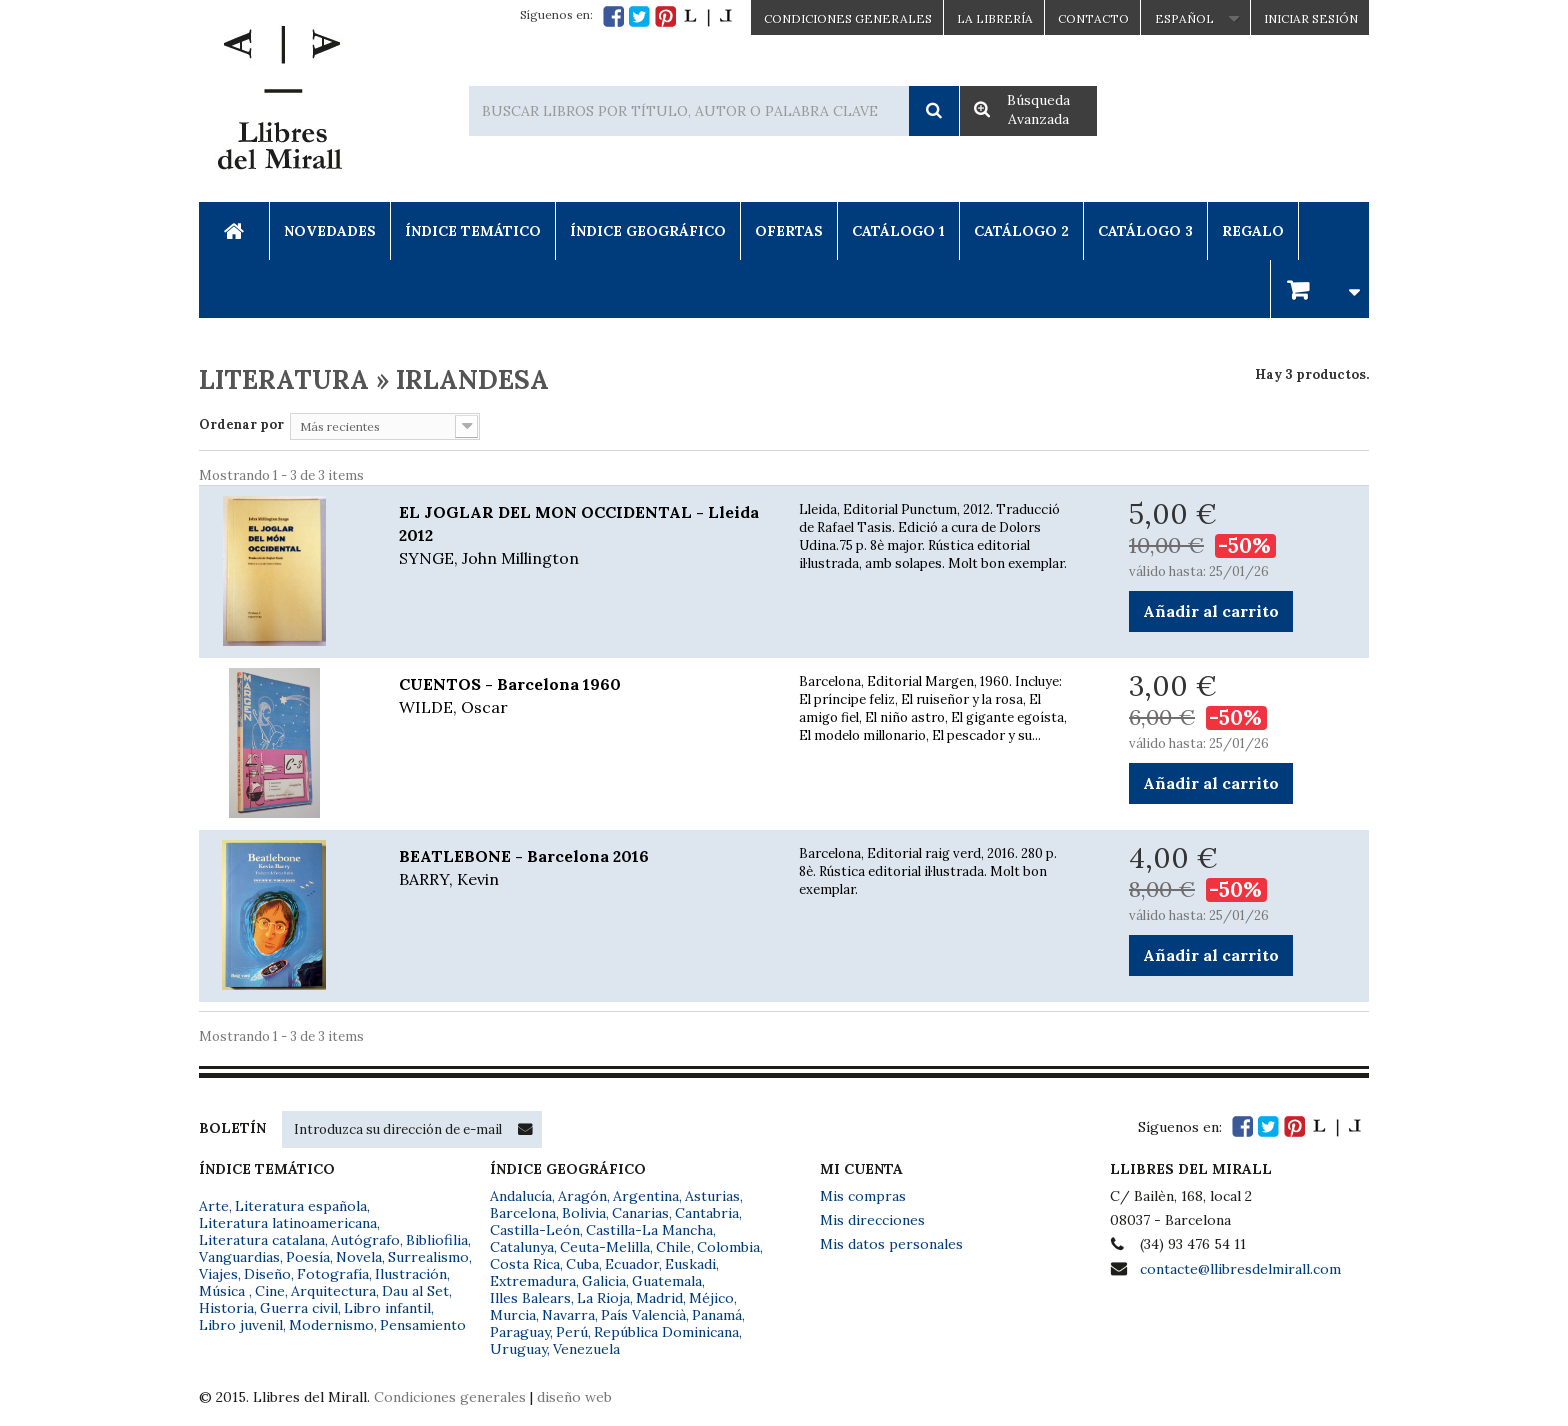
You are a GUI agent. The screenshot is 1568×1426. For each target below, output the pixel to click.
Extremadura (533, 1281)
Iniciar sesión (1311, 18)
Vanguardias (239, 1257)
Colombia (728, 1247)
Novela (359, 1257)
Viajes (218, 1274)
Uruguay (518, 1349)
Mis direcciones (872, 1220)
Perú (572, 1332)
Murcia (513, 1315)
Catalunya (522, 1247)
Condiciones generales (450, 1397)
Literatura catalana (262, 1240)
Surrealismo (428, 1257)
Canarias (640, 1213)
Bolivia (584, 1213)
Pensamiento (423, 1325)
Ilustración (411, 1274)
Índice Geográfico (648, 231)
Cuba (582, 1264)
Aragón (582, 1196)
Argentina (646, 1196)
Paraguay (520, 1332)
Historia (226, 1308)
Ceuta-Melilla (605, 1247)
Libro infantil (387, 1308)
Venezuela (586, 1349)
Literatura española (301, 1206)
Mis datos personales (891, 1244)
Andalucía (521, 1196)
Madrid (659, 1298)
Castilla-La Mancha (649, 1230)
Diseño (267, 1274)
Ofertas (789, 231)
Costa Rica (525, 1264)
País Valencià (643, 1315)
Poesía (308, 1257)
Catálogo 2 (1021, 231)
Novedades (330, 231)
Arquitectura (333, 1291)
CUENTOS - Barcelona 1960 (584, 696)
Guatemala (667, 1281)
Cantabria (707, 1213)
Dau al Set (415, 1291)
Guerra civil (299, 1308)
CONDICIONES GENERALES (848, 18)
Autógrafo (365, 1240)
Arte (214, 1206)
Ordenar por (241, 424)
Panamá (717, 1315)
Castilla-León (535, 1230)
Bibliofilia (437, 1240)
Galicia (604, 1281)
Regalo (1253, 231)
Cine (270, 1291)
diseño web (574, 1397)
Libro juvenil (241, 1325)
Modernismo (331, 1325)
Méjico (711, 1298)
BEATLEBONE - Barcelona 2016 (584, 868)
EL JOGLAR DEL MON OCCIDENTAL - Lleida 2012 (584, 536)
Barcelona (523, 1213)
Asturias (712, 1196)
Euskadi (690, 1264)
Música (224, 1291)
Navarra (568, 1315)
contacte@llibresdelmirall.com (1240, 1269)
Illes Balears (530, 1298)
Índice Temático (473, 231)
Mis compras (863, 1196)
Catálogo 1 (898, 231)
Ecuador (632, 1264)
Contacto (1093, 18)
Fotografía (333, 1274)
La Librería (995, 18)
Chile (673, 1247)
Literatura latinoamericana (288, 1223)
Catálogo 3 (1145, 231)
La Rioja (603, 1298)
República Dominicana (666, 1332)
